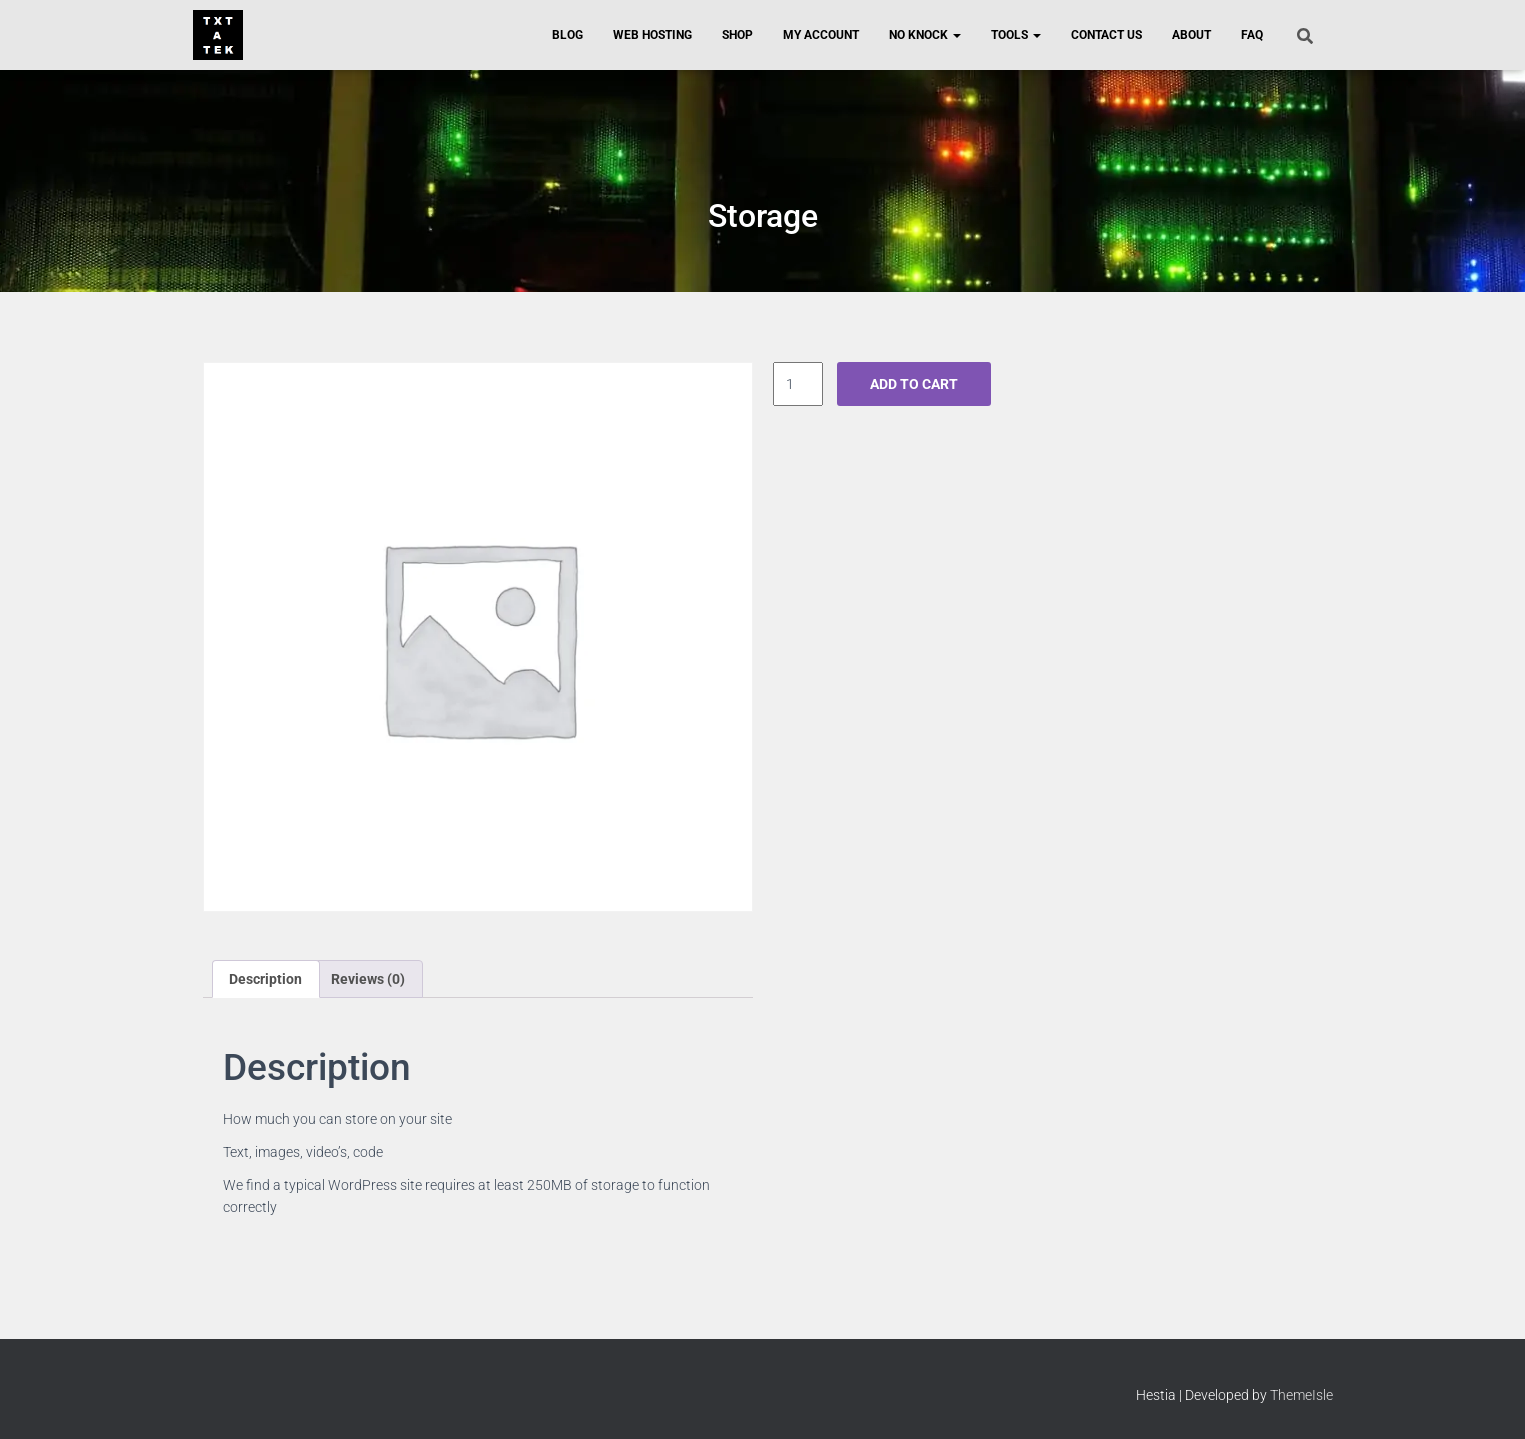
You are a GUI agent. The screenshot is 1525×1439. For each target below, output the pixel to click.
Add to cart (914, 384)
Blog (567, 35)
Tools (1016, 35)
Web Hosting (652, 35)
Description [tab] (265, 979)
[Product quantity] (798, 384)
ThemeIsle (1301, 1395)
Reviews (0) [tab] (368, 979)
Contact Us (1106, 35)
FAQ (1252, 35)
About (1191, 35)
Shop (737, 35)
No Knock (925, 35)
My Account (821, 35)
